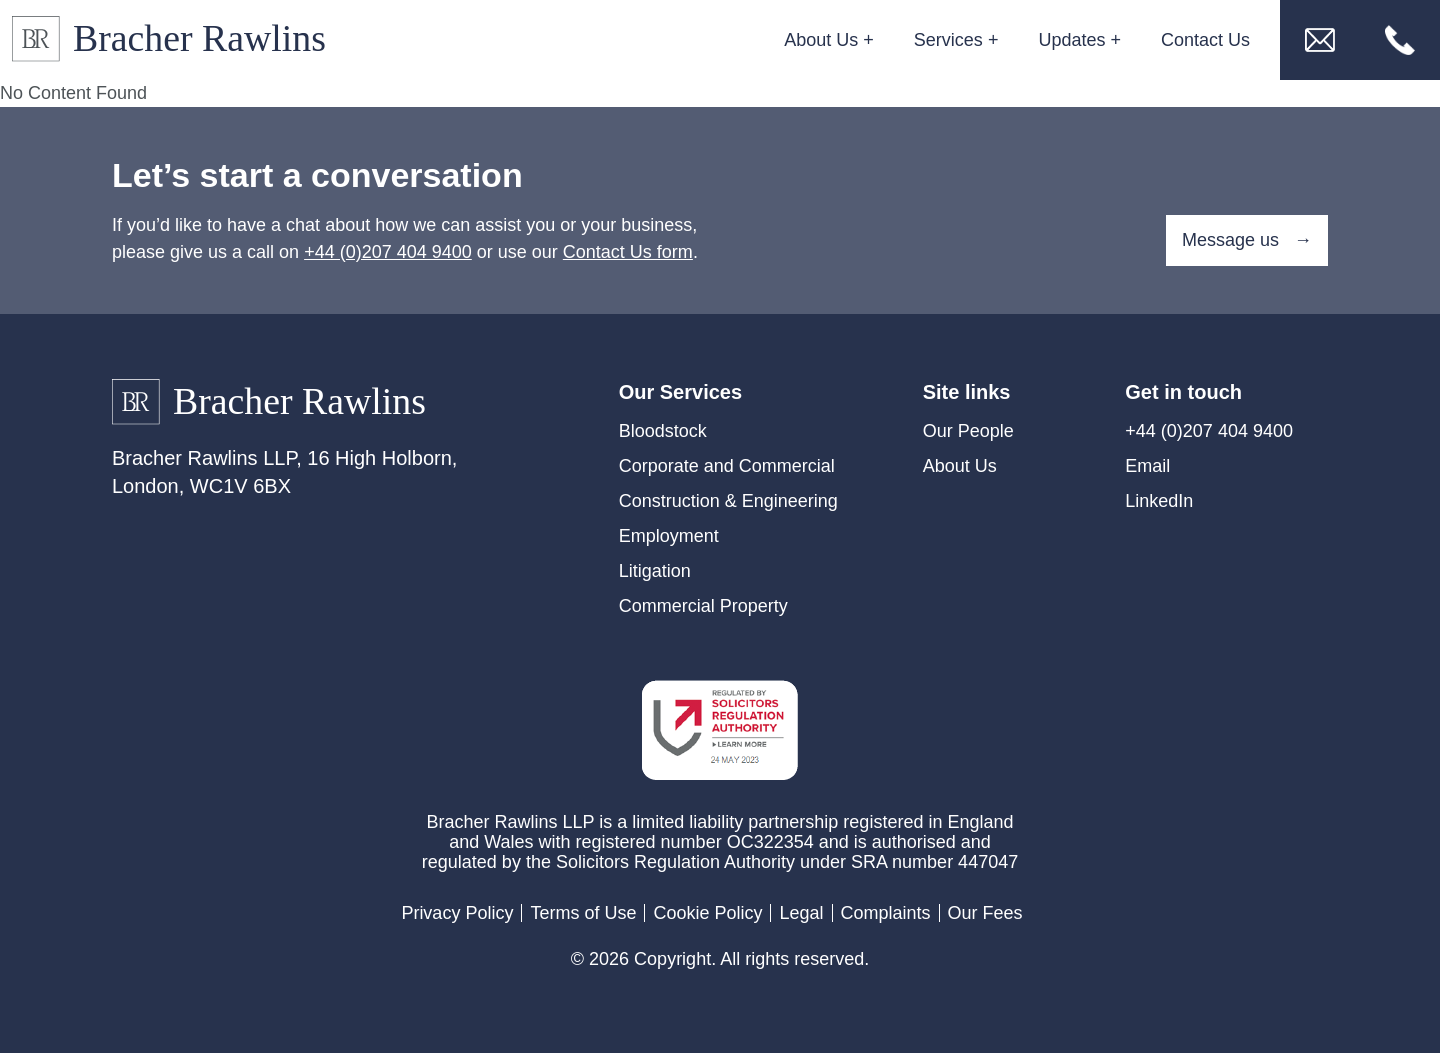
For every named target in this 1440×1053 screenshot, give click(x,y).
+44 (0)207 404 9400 (388, 252)
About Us (960, 466)
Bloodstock (663, 431)
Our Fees (985, 913)
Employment (669, 536)
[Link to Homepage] (177, 40)
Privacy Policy (457, 913)
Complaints (886, 913)
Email (1147, 466)
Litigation (655, 571)
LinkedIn (1159, 501)
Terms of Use (583, 913)
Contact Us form (628, 252)
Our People (968, 431)
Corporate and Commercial (727, 466)
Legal (801, 913)
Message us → (1247, 240)
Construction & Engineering (728, 501)
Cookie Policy (707, 913)
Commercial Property (703, 606)
